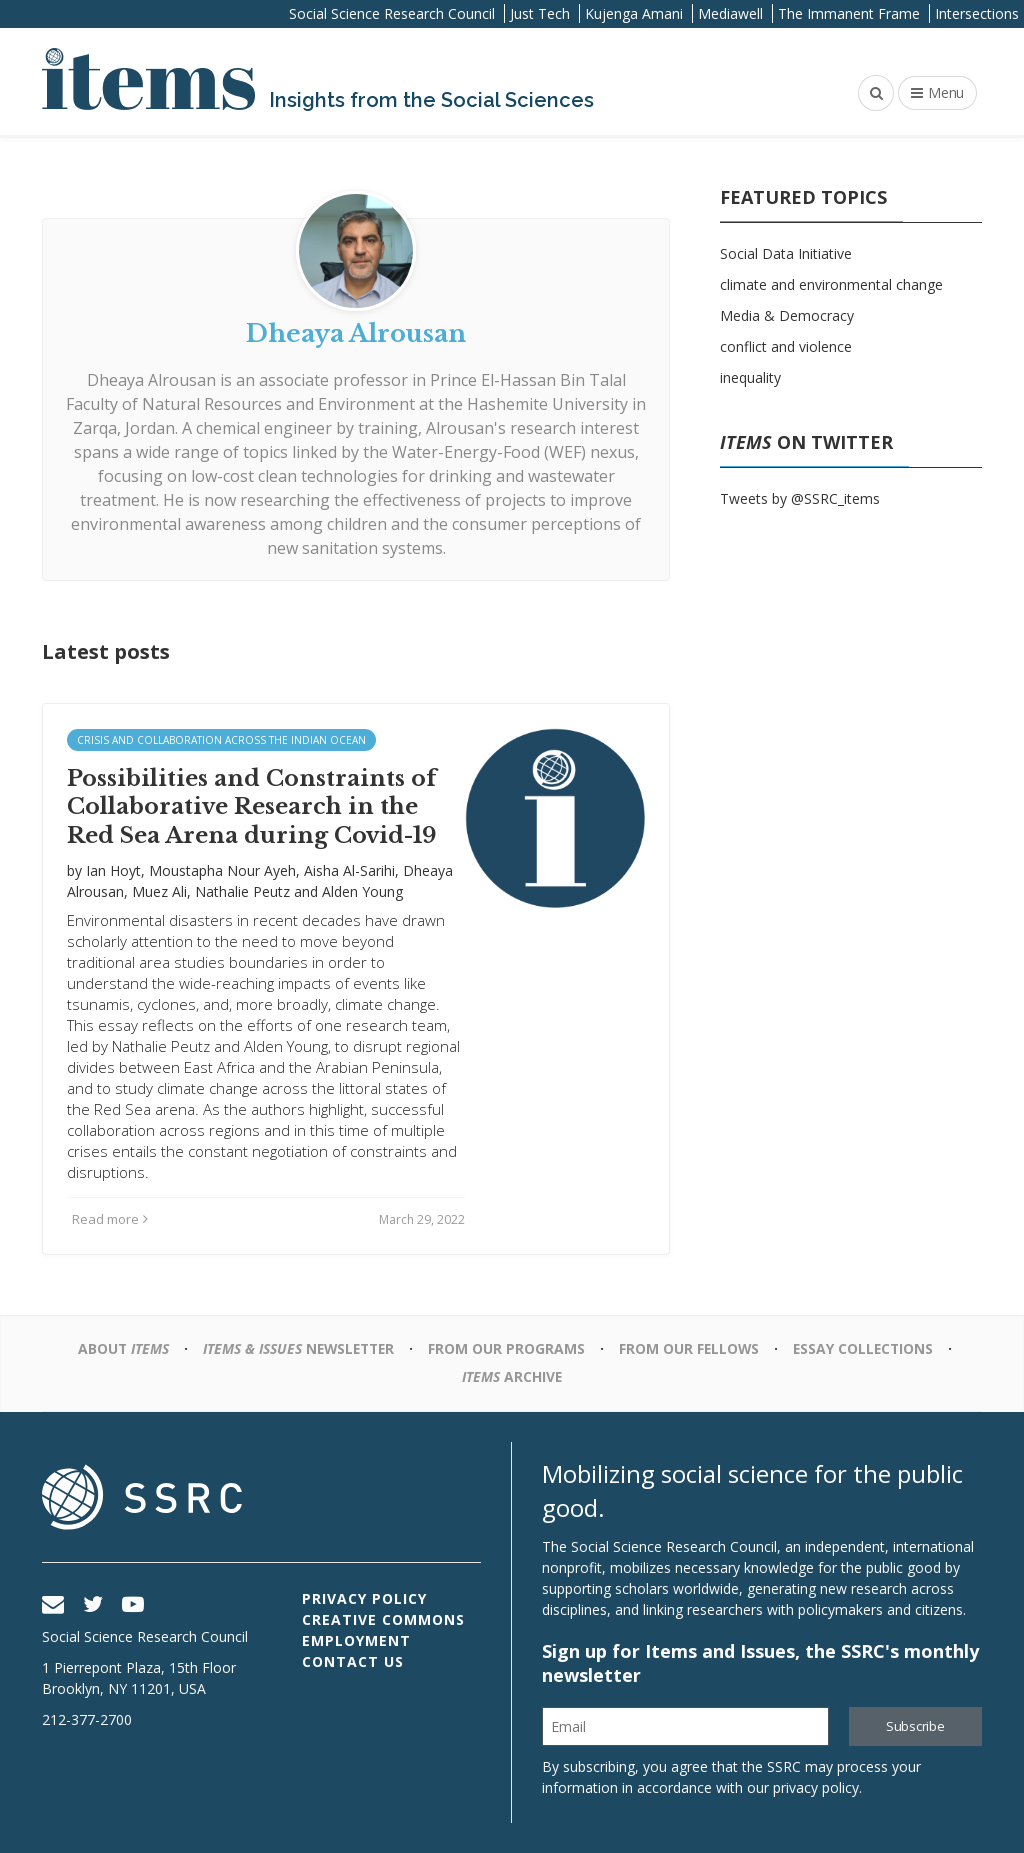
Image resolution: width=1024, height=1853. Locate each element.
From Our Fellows (691, 1348)
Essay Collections (867, 1348)
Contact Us (353, 1661)
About (118, 1348)
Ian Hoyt (113, 870)
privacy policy (816, 1787)
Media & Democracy (787, 315)
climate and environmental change (831, 284)
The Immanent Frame (849, 13)
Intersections (977, 13)
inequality (750, 377)
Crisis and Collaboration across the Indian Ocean (221, 740)
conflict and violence (786, 346)
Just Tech (540, 13)
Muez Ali (159, 891)
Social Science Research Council (392, 13)
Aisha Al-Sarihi (349, 870)
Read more (110, 1219)
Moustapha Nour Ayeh (222, 870)
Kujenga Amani (634, 13)
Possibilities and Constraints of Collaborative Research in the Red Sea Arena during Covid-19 (252, 807)
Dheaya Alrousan (151, 380)
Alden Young (362, 891)
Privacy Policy (364, 1598)
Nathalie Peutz (242, 891)
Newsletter (296, 1348)
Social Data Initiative (786, 253)
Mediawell (730, 13)
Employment (356, 1640)
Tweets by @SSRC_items (800, 498)
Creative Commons (383, 1619)
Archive (512, 1376)
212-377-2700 (87, 1719)
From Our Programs (507, 1348)
